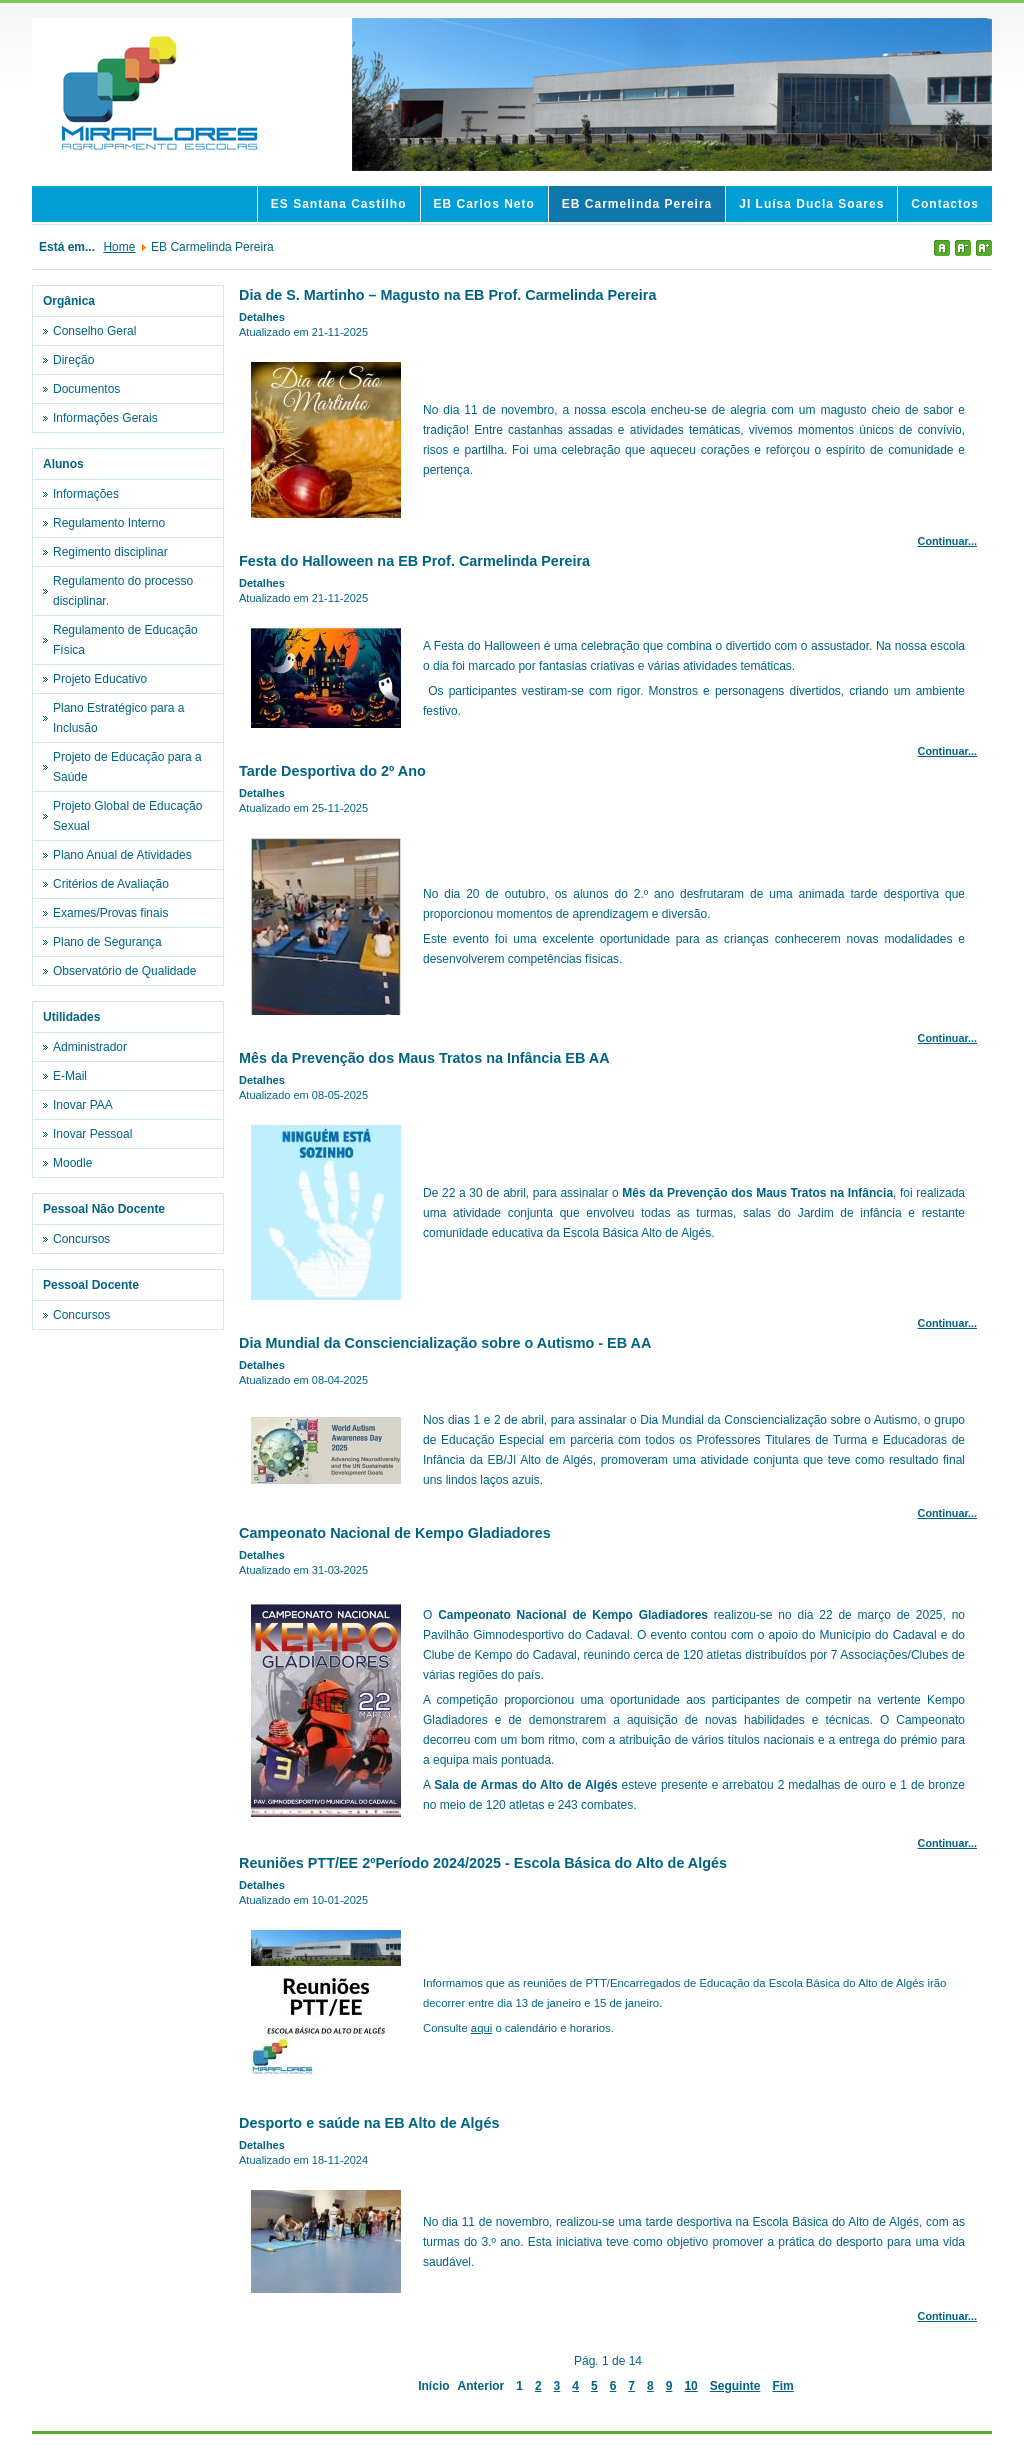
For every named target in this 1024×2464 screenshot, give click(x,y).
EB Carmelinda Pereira (637, 204)
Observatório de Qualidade (124, 971)
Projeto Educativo (100, 679)
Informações (86, 494)
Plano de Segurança (107, 942)
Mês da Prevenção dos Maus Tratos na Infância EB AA (424, 1058)
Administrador (90, 1047)
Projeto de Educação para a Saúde (127, 767)
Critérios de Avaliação (111, 884)
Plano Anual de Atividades (122, 855)
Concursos (81, 1239)
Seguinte (735, 2386)
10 (690, 2386)
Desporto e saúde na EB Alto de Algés (369, 2123)
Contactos (945, 204)
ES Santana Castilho (339, 204)
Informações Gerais (105, 418)
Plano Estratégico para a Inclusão (118, 718)
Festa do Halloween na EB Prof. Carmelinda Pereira (414, 561)
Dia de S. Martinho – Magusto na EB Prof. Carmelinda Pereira (447, 295)
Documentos (86, 389)
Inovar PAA (83, 1105)
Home (119, 247)
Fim (782, 2386)
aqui (481, 2028)
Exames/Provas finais (110, 913)
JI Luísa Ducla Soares (811, 204)
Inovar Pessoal (92, 1134)
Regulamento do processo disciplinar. (123, 591)
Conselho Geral (94, 331)
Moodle (72, 1163)
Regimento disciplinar (110, 552)
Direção (73, 360)
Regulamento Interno (109, 523)
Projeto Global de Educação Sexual (127, 816)
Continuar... (947, 541)
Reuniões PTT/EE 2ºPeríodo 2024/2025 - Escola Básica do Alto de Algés (483, 1863)
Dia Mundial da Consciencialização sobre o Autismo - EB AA (445, 1343)
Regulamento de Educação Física (125, 640)
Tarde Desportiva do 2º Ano (332, 771)
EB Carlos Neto (484, 204)
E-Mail (70, 1076)
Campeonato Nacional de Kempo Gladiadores (395, 1533)
